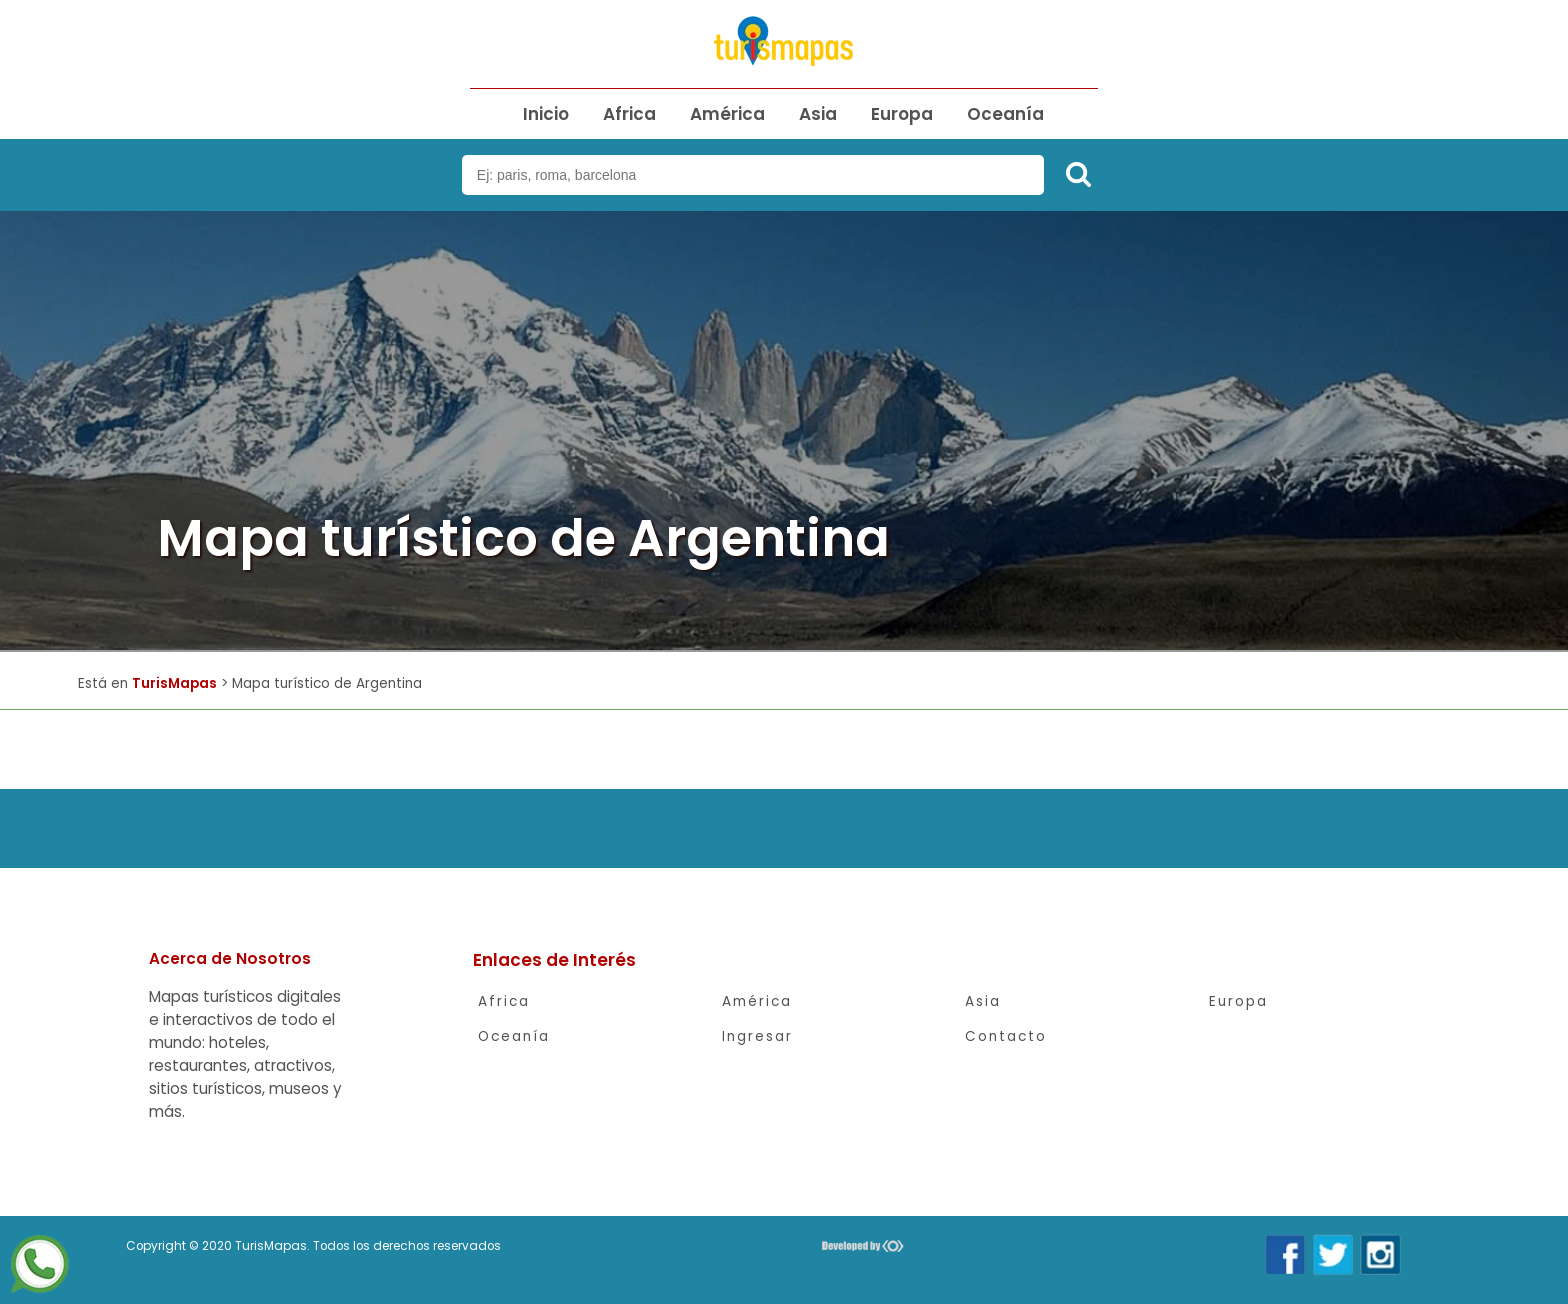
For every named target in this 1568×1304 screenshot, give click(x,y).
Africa (629, 114)
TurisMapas (174, 683)
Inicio (546, 114)
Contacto (1006, 1036)
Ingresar (757, 1036)
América (727, 114)
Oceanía (1005, 114)
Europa (902, 114)
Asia (818, 114)
